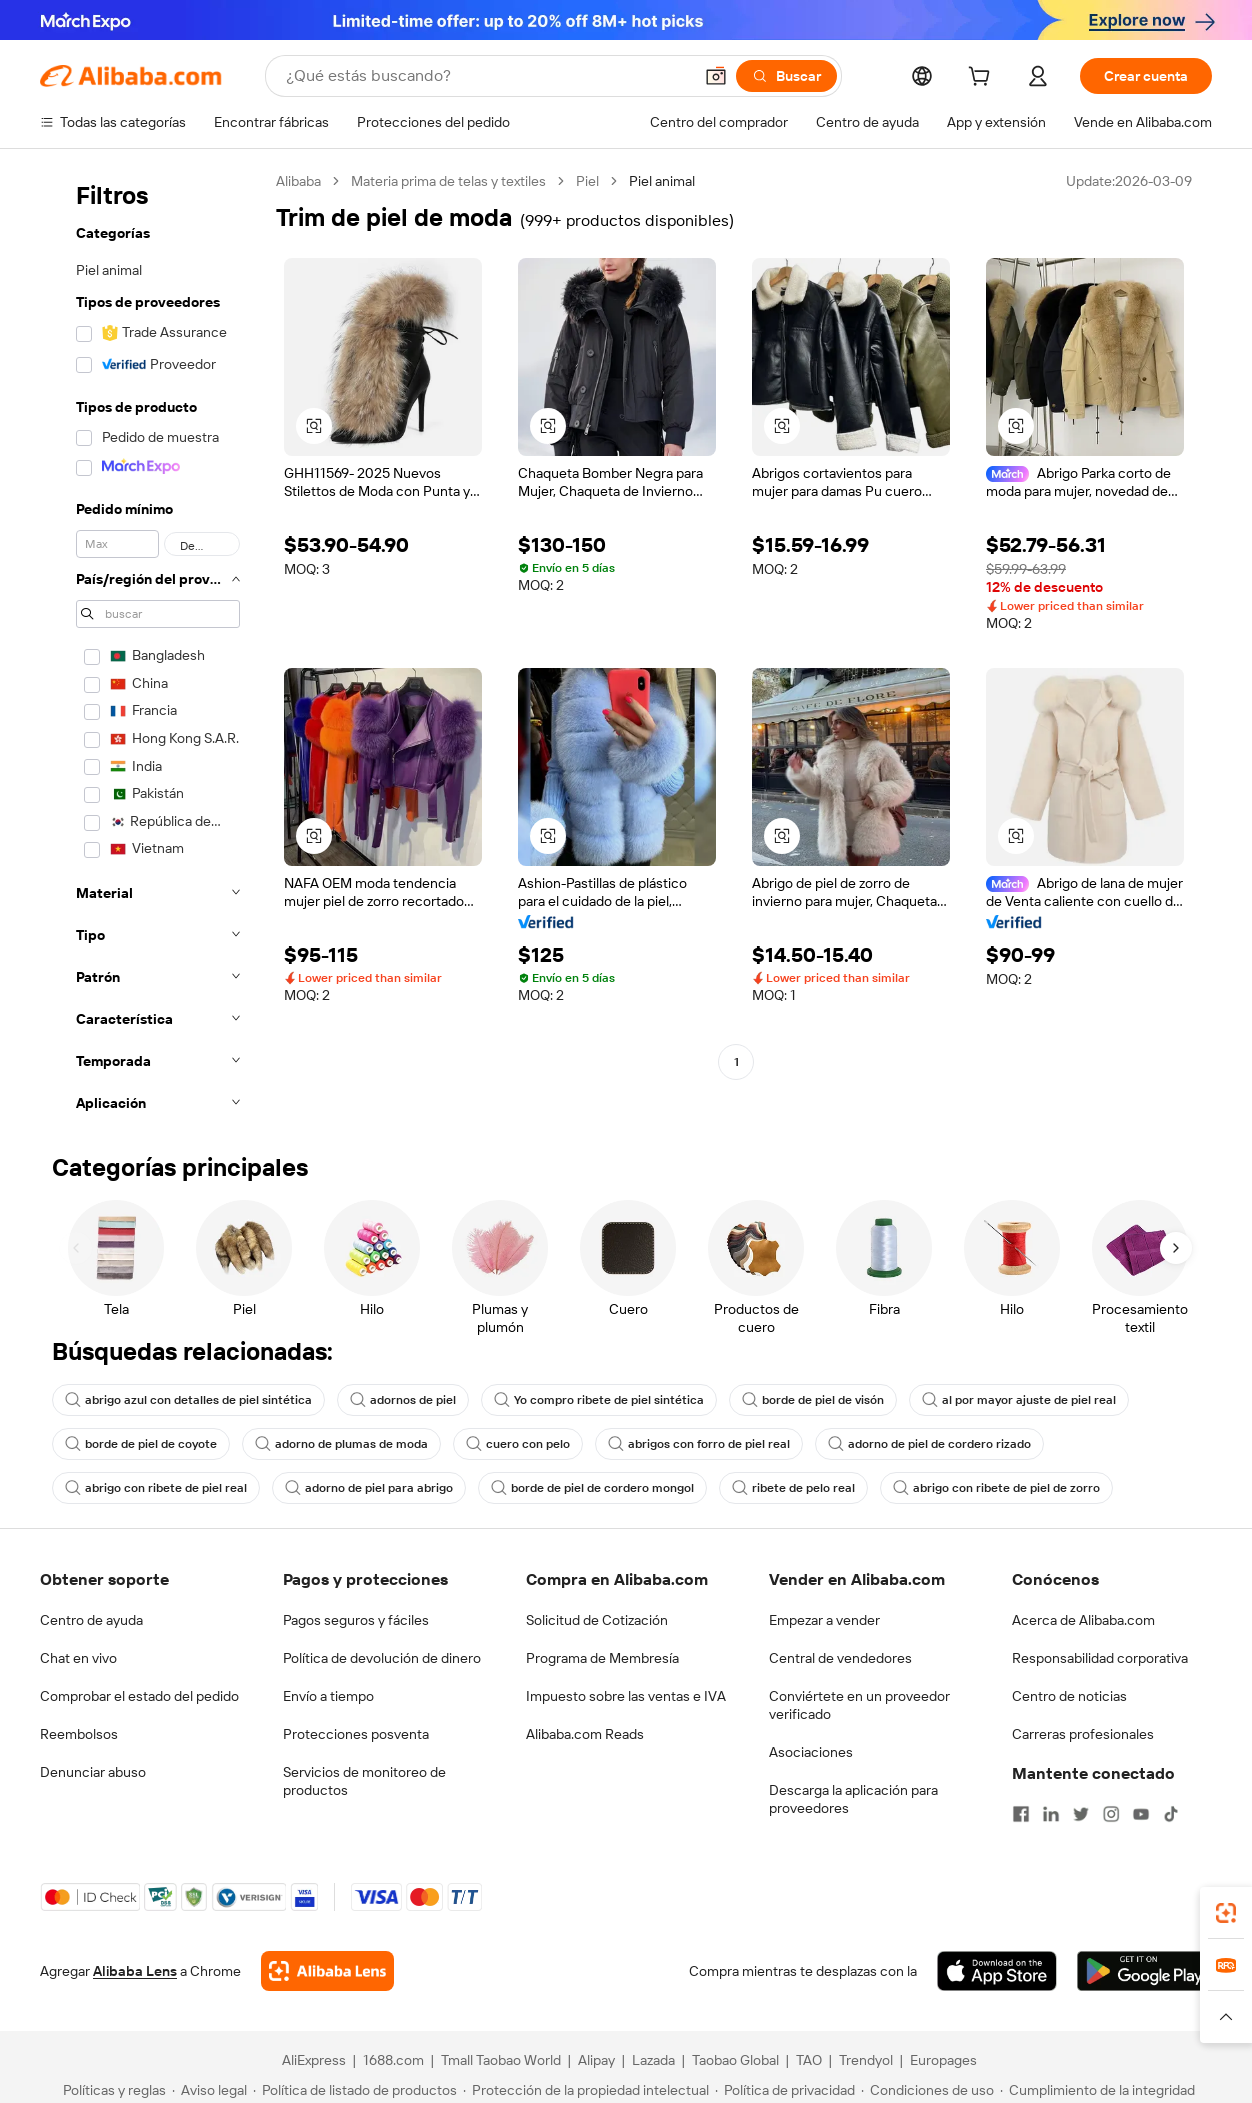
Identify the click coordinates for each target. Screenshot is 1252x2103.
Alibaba (298, 181)
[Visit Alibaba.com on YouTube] (1141, 1814)
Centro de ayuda (91, 1620)
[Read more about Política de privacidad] (785, 2090)
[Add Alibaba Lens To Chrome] (327, 1971)
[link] (1226, 1913)
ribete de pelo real (793, 1488)
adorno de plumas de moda (341, 1444)
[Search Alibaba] (487, 76)
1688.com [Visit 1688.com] (393, 2060)
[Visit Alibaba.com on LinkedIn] (1051, 1814)
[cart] (983, 79)
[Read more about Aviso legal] (209, 2090)
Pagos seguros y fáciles (356, 1620)
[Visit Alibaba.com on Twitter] (1081, 1814)
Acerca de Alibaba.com (1083, 1620)
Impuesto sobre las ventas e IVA (626, 1696)
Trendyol (866, 2060)
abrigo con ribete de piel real (156, 1488)
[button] (716, 76)
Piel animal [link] (662, 181)
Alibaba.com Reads (585, 1734)
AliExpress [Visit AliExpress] (314, 2060)
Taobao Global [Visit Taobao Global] (735, 2060)
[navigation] (152, 648)
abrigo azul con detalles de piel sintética (188, 1400)
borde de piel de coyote (141, 1444)
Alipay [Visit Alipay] (596, 2060)
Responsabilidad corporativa (1100, 1658)
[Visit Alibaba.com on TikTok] (1171, 1814)
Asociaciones (811, 1752)
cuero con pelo (518, 1444)
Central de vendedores (840, 1658)
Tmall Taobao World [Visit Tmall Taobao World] (501, 2060)
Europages (943, 2060)
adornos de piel (403, 1400)
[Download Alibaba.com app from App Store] (997, 1971)
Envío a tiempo (328, 1696)
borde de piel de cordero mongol (592, 1488)
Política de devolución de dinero (382, 1658)
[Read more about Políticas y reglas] (111, 2090)
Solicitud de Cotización (597, 1620)
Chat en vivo (78, 1658)
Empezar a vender (824, 1620)
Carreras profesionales (1083, 1734)
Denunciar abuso (93, 1772)
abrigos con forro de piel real (699, 1444)
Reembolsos (79, 1734)
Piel (587, 181)
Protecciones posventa (356, 1734)
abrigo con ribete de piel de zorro (996, 1488)
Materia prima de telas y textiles (448, 181)
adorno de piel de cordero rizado (929, 1444)
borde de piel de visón (813, 1400)
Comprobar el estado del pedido (139, 1696)
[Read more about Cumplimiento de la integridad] (1097, 2090)
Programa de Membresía (602, 1658)
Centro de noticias (1069, 1696)
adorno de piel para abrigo (369, 1488)
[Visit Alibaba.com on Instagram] (1111, 1814)
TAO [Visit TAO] (809, 2060)
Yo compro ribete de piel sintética (599, 1400)
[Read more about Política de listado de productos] (355, 2090)
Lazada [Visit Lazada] (653, 2060)
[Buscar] (786, 76)
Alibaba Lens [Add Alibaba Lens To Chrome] (135, 1971)
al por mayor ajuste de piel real (1019, 1400)
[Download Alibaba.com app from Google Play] (1144, 1971)
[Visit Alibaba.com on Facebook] (1021, 1814)
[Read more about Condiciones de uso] (927, 2090)
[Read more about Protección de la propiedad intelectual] (586, 2090)
